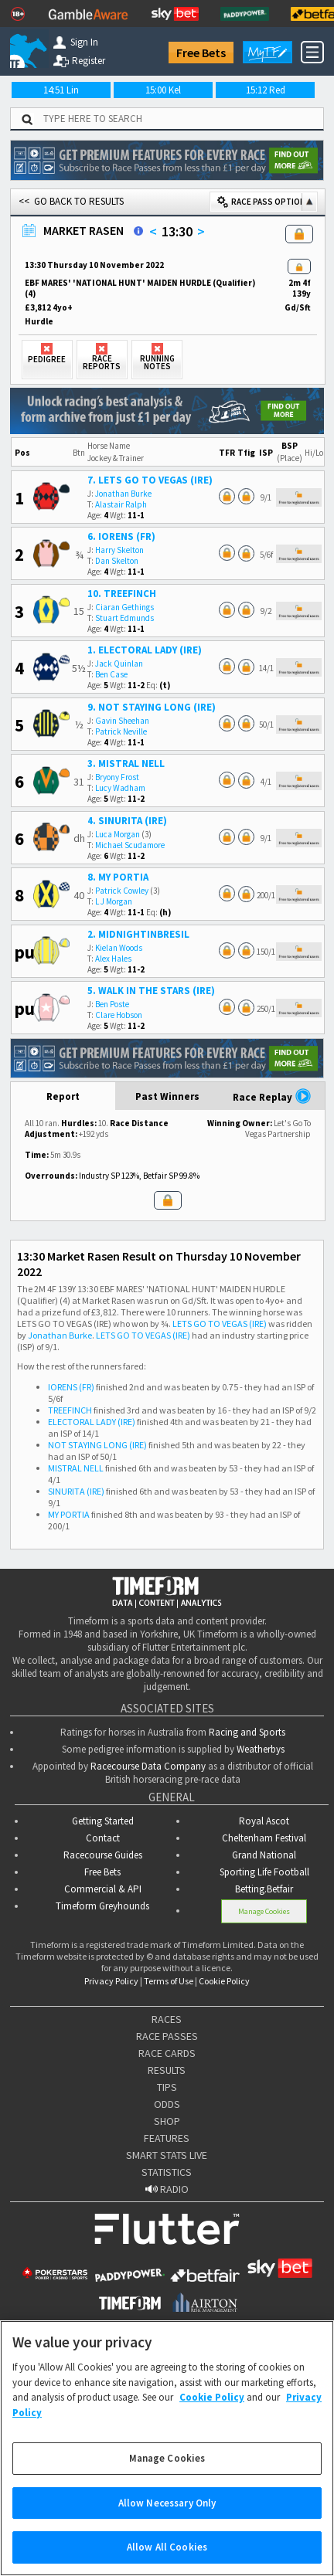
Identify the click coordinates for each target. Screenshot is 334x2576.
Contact (103, 1838)
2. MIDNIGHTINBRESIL (138, 934)
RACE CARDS (167, 2053)
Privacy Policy (111, 1981)
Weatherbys (261, 1749)
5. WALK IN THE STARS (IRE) (151, 990)
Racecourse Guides (102, 1855)
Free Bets (201, 52)
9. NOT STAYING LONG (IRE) (151, 707)
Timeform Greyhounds (102, 1905)
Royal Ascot (264, 1821)
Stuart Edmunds (124, 618)
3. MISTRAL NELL (126, 763)
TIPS (167, 2087)
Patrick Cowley (121, 890)
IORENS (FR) (71, 1387)
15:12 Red (265, 90)
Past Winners (167, 1096)
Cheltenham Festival (264, 1838)
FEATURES (166, 2138)
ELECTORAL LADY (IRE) (91, 1421)
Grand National (264, 1855)
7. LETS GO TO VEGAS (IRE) (150, 480)
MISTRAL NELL (76, 1468)
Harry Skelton (119, 550)
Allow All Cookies (167, 2547)
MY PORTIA (69, 1514)
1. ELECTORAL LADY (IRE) (144, 650)
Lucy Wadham (120, 787)
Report (63, 1096)
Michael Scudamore (130, 845)
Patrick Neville (121, 731)
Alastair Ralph (121, 504)
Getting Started (103, 1821)
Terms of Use (168, 1981)
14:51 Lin (61, 90)
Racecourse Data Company (148, 1766)
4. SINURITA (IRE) (127, 820)
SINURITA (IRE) (76, 1491)
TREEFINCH (70, 1410)
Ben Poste (112, 1004)
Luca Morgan (117, 834)
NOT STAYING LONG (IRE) (97, 1445)
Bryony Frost (117, 777)
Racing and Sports (247, 1732)
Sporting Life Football (264, 1872)
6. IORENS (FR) (121, 536)
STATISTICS (166, 2172)
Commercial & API (102, 1889)
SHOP (167, 2121)
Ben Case (111, 674)
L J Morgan (113, 901)
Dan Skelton (116, 560)
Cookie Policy (224, 1981)
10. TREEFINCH (121, 593)
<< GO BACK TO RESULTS (71, 201)
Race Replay (272, 1096)
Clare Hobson (118, 1015)
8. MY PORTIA (117, 877)
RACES (167, 2019)
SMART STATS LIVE (166, 2155)
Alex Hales (113, 958)
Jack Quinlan (119, 663)
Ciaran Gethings (124, 607)
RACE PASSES (167, 2036)
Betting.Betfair (264, 1889)
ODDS (167, 2104)
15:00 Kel (163, 90)
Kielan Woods (118, 947)
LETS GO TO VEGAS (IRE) (219, 1323)
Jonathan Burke (123, 493)
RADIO (167, 2189)
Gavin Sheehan (122, 720)
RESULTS (167, 2070)
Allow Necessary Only (167, 2503)
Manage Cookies (264, 1911)
